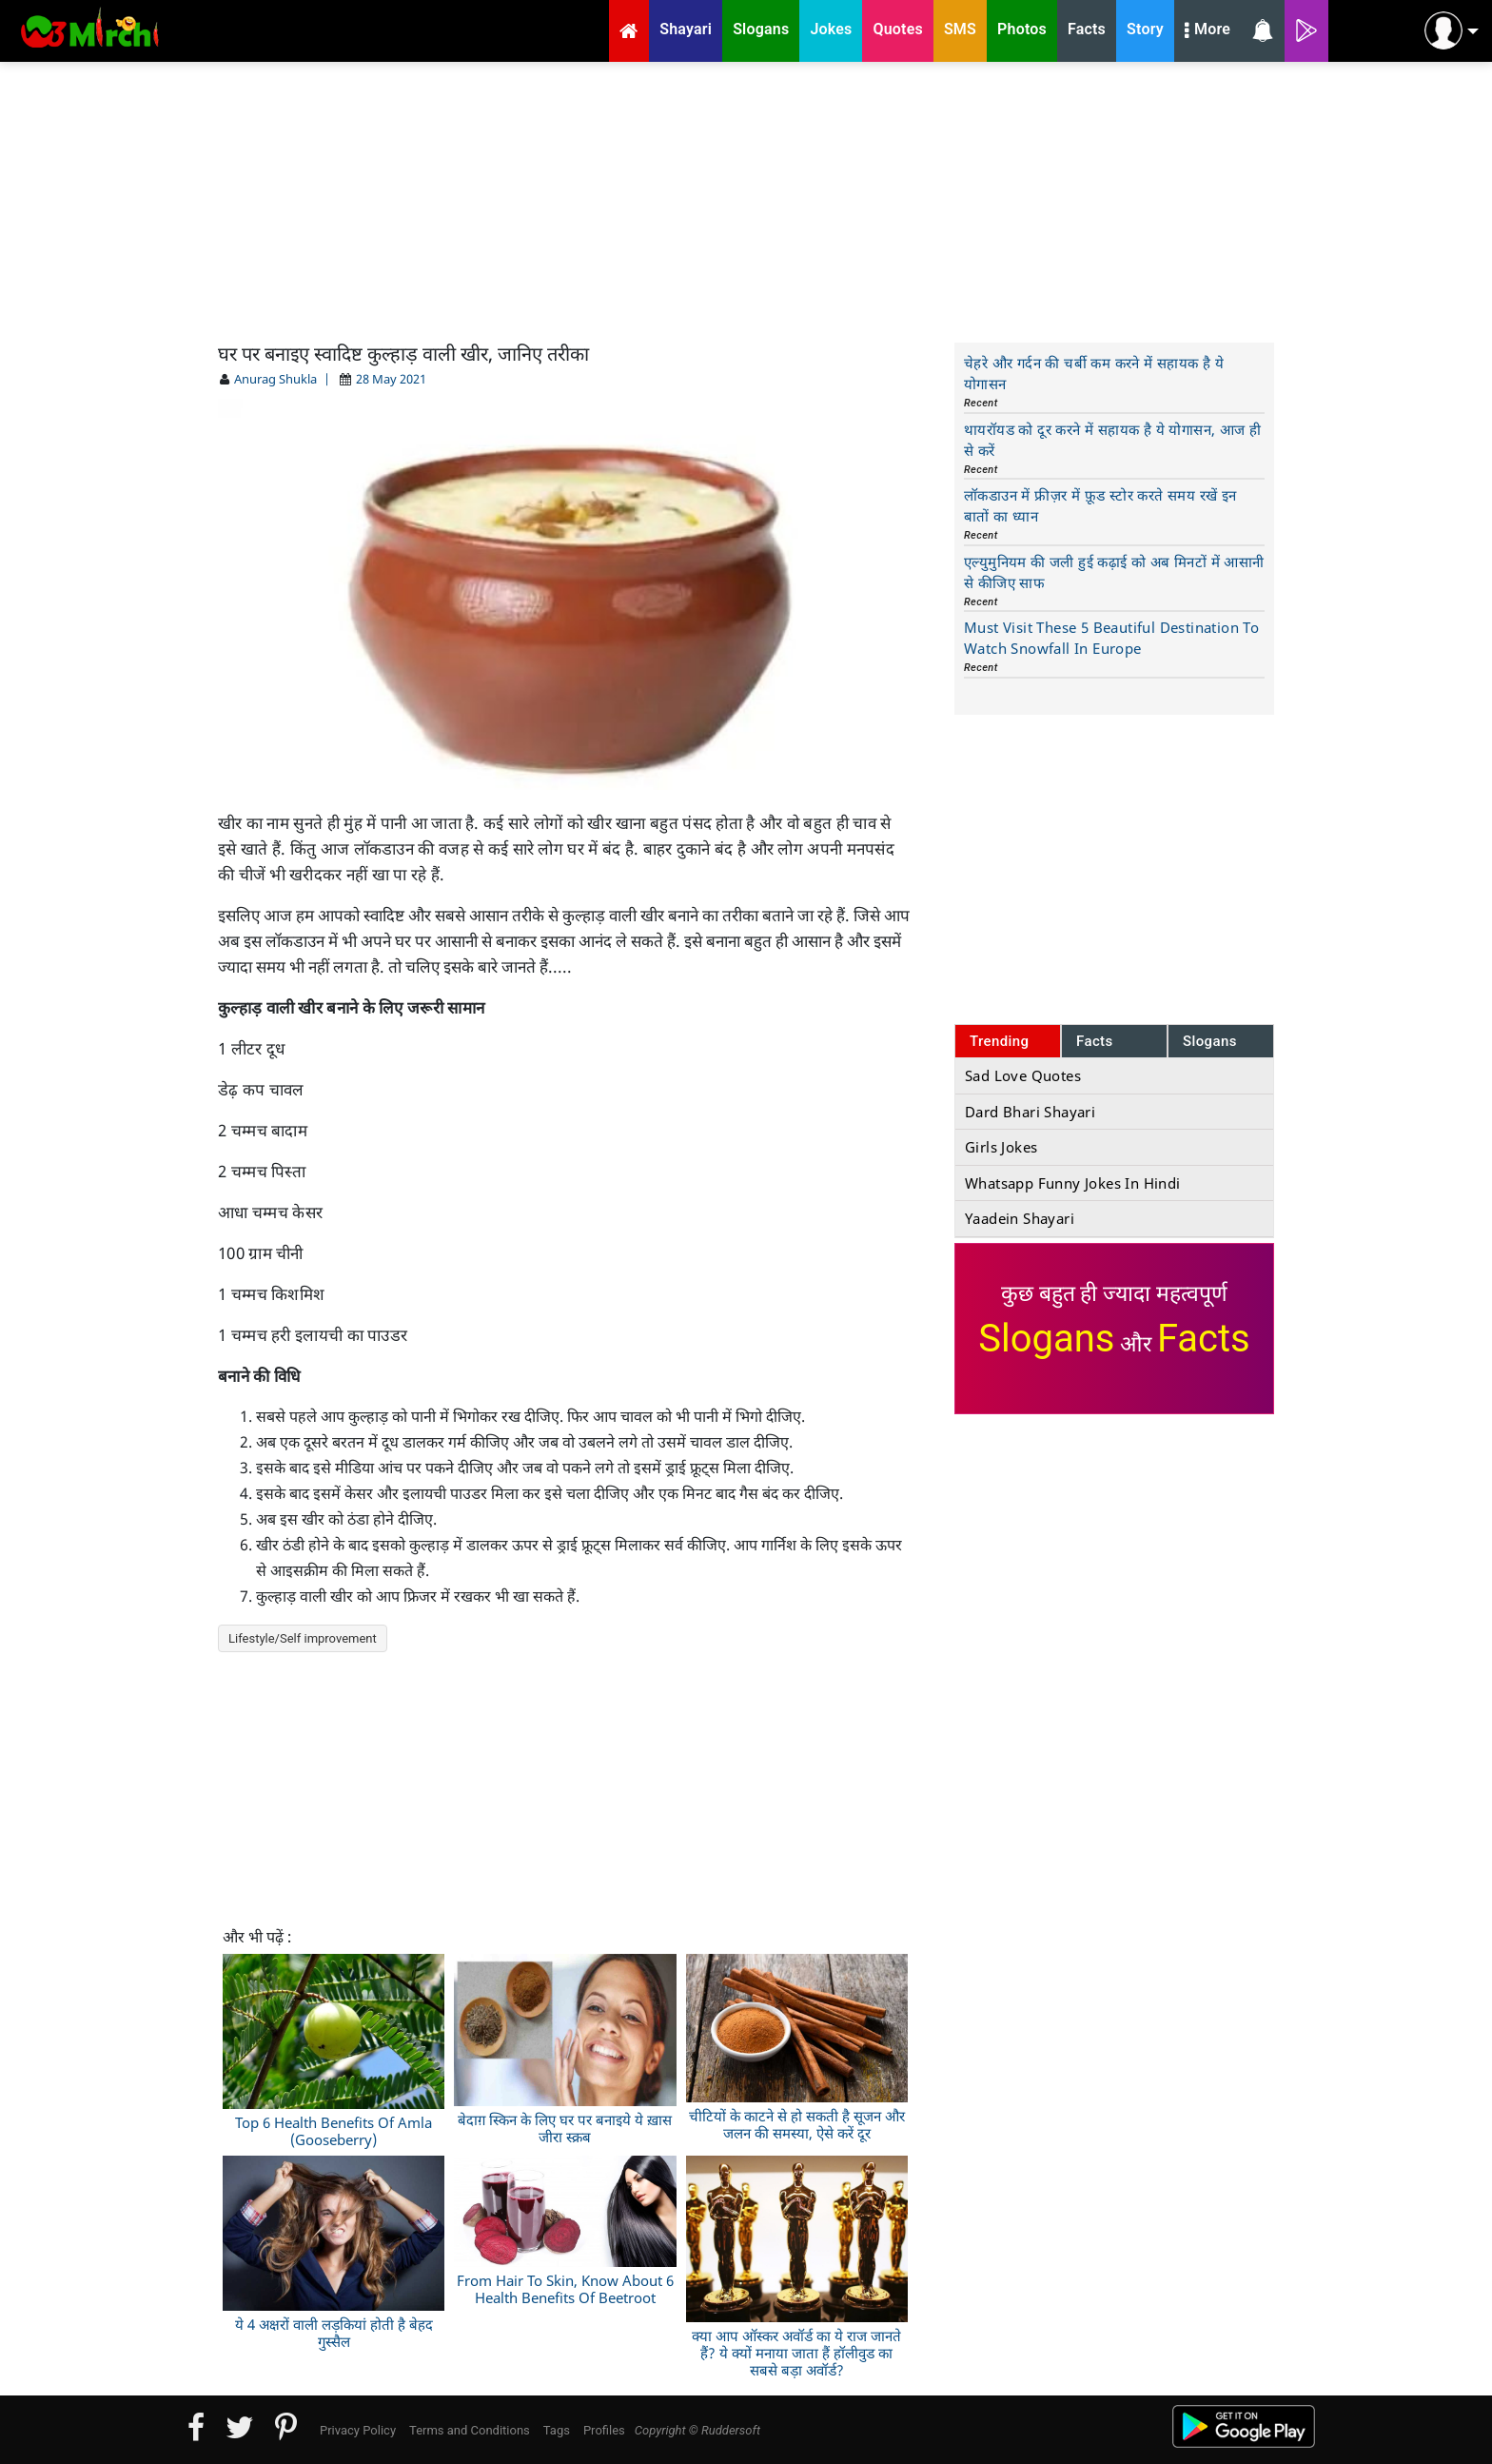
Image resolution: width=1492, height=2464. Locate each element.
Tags (556, 2430)
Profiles (604, 2430)
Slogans (1210, 1041)
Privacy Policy (358, 2430)
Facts (1094, 1041)
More (1207, 31)
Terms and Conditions (469, 2430)
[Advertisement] (746, 200)
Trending (1000, 1041)
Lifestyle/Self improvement (302, 1638)
